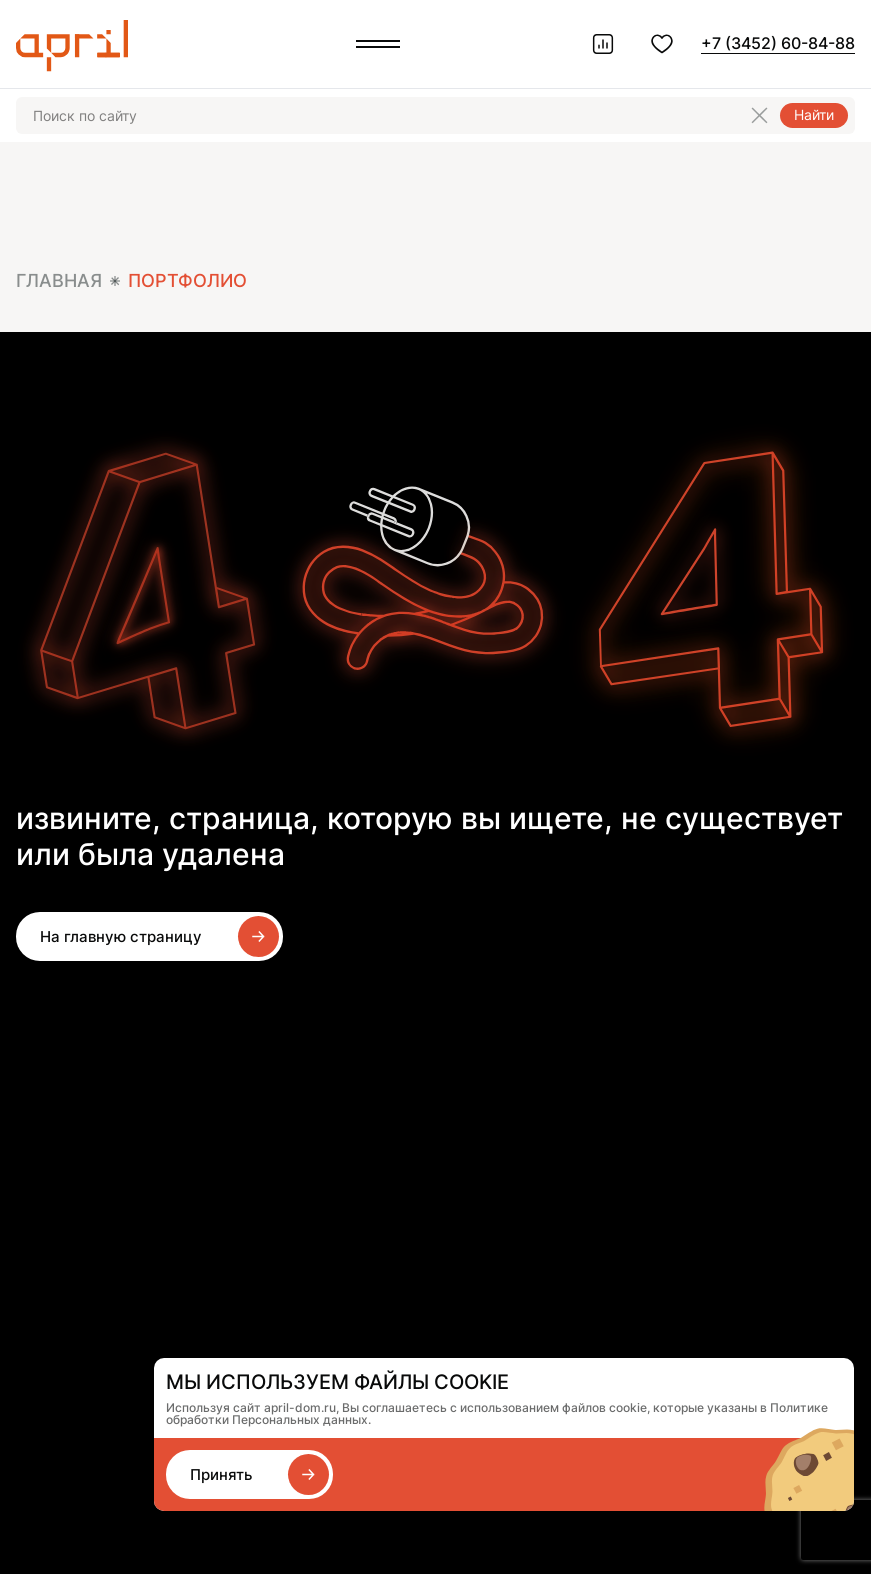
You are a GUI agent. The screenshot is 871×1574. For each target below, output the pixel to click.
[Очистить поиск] (759, 115)
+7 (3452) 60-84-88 (778, 43)
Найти (814, 114)
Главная (59, 280)
